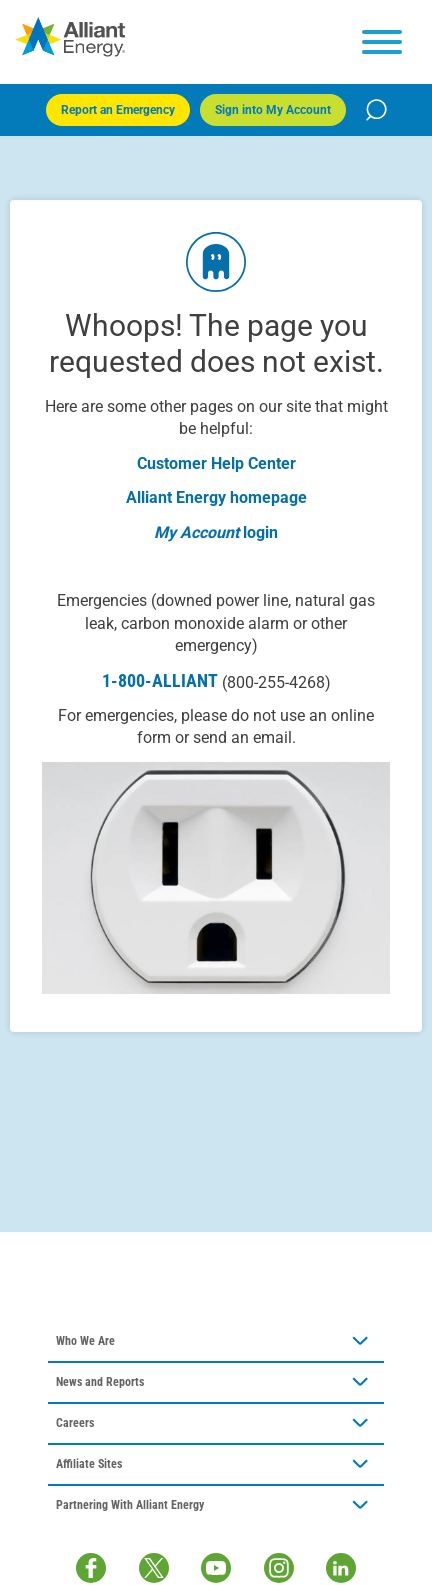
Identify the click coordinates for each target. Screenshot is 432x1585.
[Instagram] (279, 1568)
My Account (196, 532)
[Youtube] (216, 1568)
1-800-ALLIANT (216, 681)
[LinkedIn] (341, 1568)
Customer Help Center (216, 463)
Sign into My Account (273, 110)
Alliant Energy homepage (216, 497)
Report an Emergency (118, 110)
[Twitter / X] (154, 1568)
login (260, 532)
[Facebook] (91, 1568)
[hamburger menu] (382, 42)
